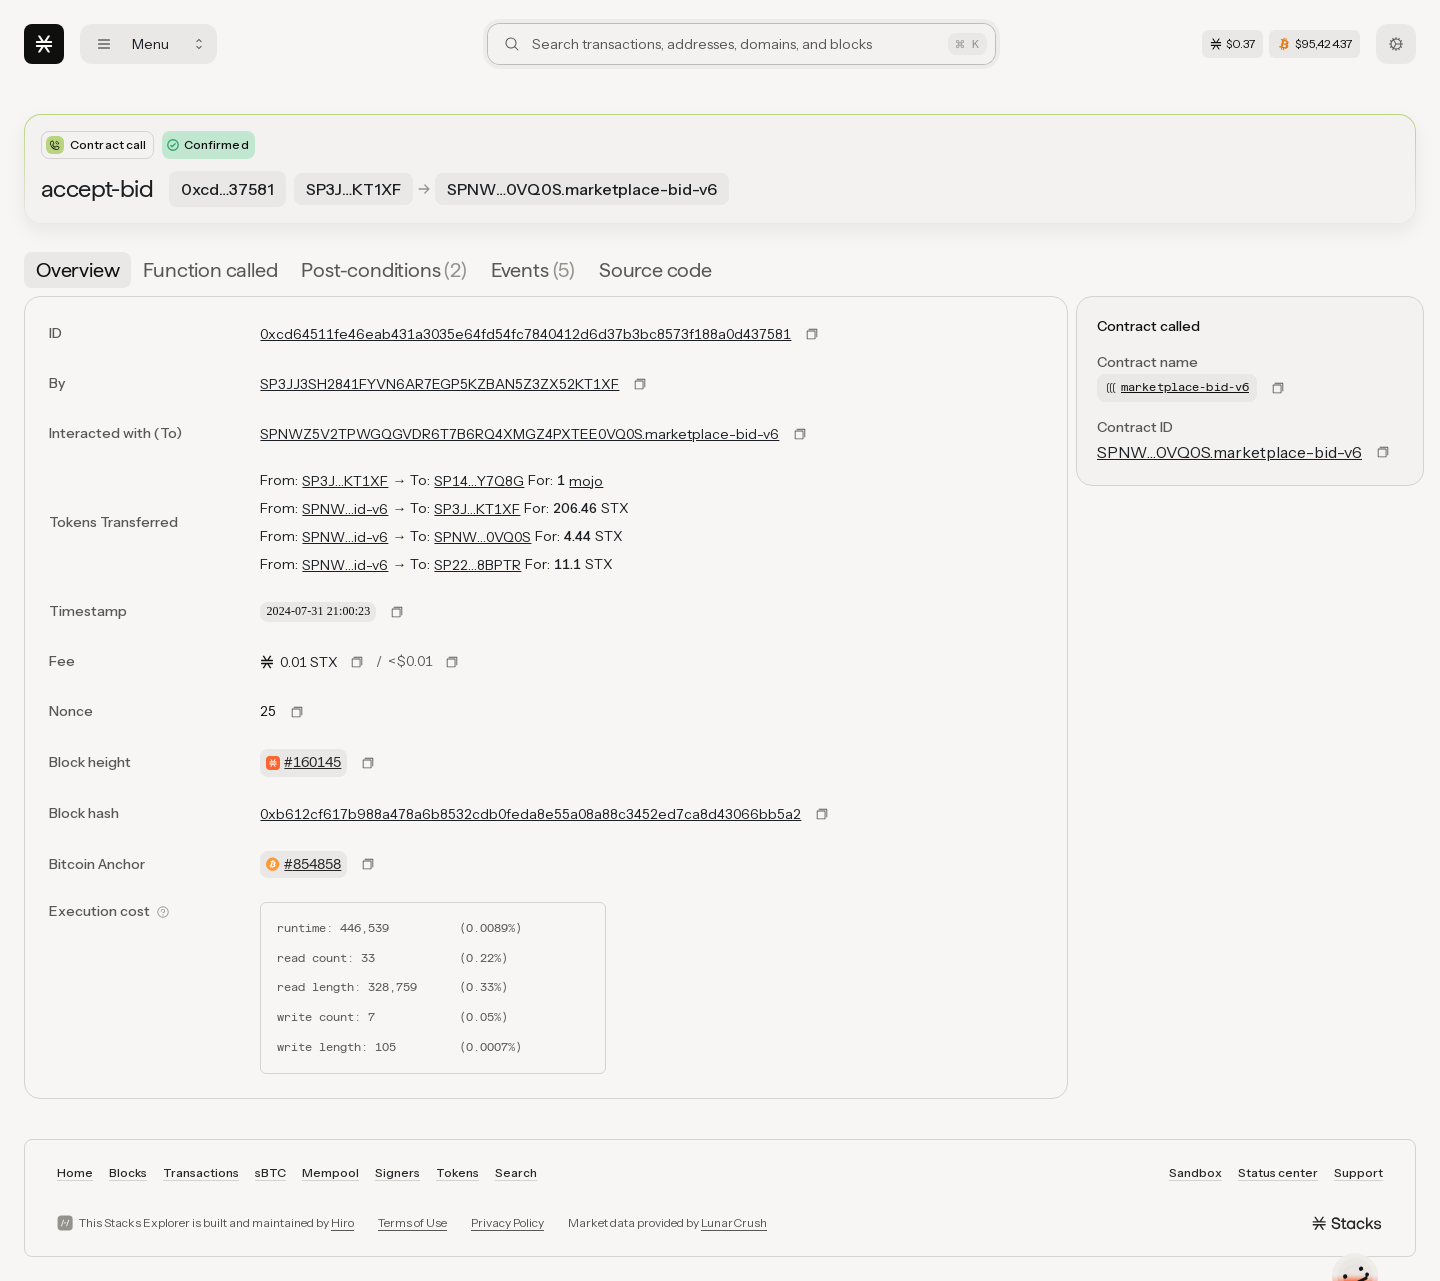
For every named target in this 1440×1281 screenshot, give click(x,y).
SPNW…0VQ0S (482, 537)
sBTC (270, 1172)
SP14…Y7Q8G (479, 481)
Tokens (457, 1172)
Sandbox (1195, 1172)
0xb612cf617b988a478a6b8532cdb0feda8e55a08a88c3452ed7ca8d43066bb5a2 (530, 814)
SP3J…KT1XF (345, 481)
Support (1358, 1172)
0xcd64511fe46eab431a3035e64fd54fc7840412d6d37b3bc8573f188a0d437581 (525, 334)
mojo (586, 481)
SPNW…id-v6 (345, 509)
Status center (1278, 1172)
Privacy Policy (507, 1222)
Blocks (128, 1172)
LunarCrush (734, 1222)
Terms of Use (412, 1222)
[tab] (77, 270)
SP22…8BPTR (477, 565)
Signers (397, 1172)
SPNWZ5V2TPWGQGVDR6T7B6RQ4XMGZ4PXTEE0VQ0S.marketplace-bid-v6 (519, 434)
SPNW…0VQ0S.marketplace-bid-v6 (1229, 452)
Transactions (201, 1172)
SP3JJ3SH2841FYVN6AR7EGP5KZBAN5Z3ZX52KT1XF (439, 384)
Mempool (330, 1172)
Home (75, 1172)
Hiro (342, 1222)
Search (516, 1172)
